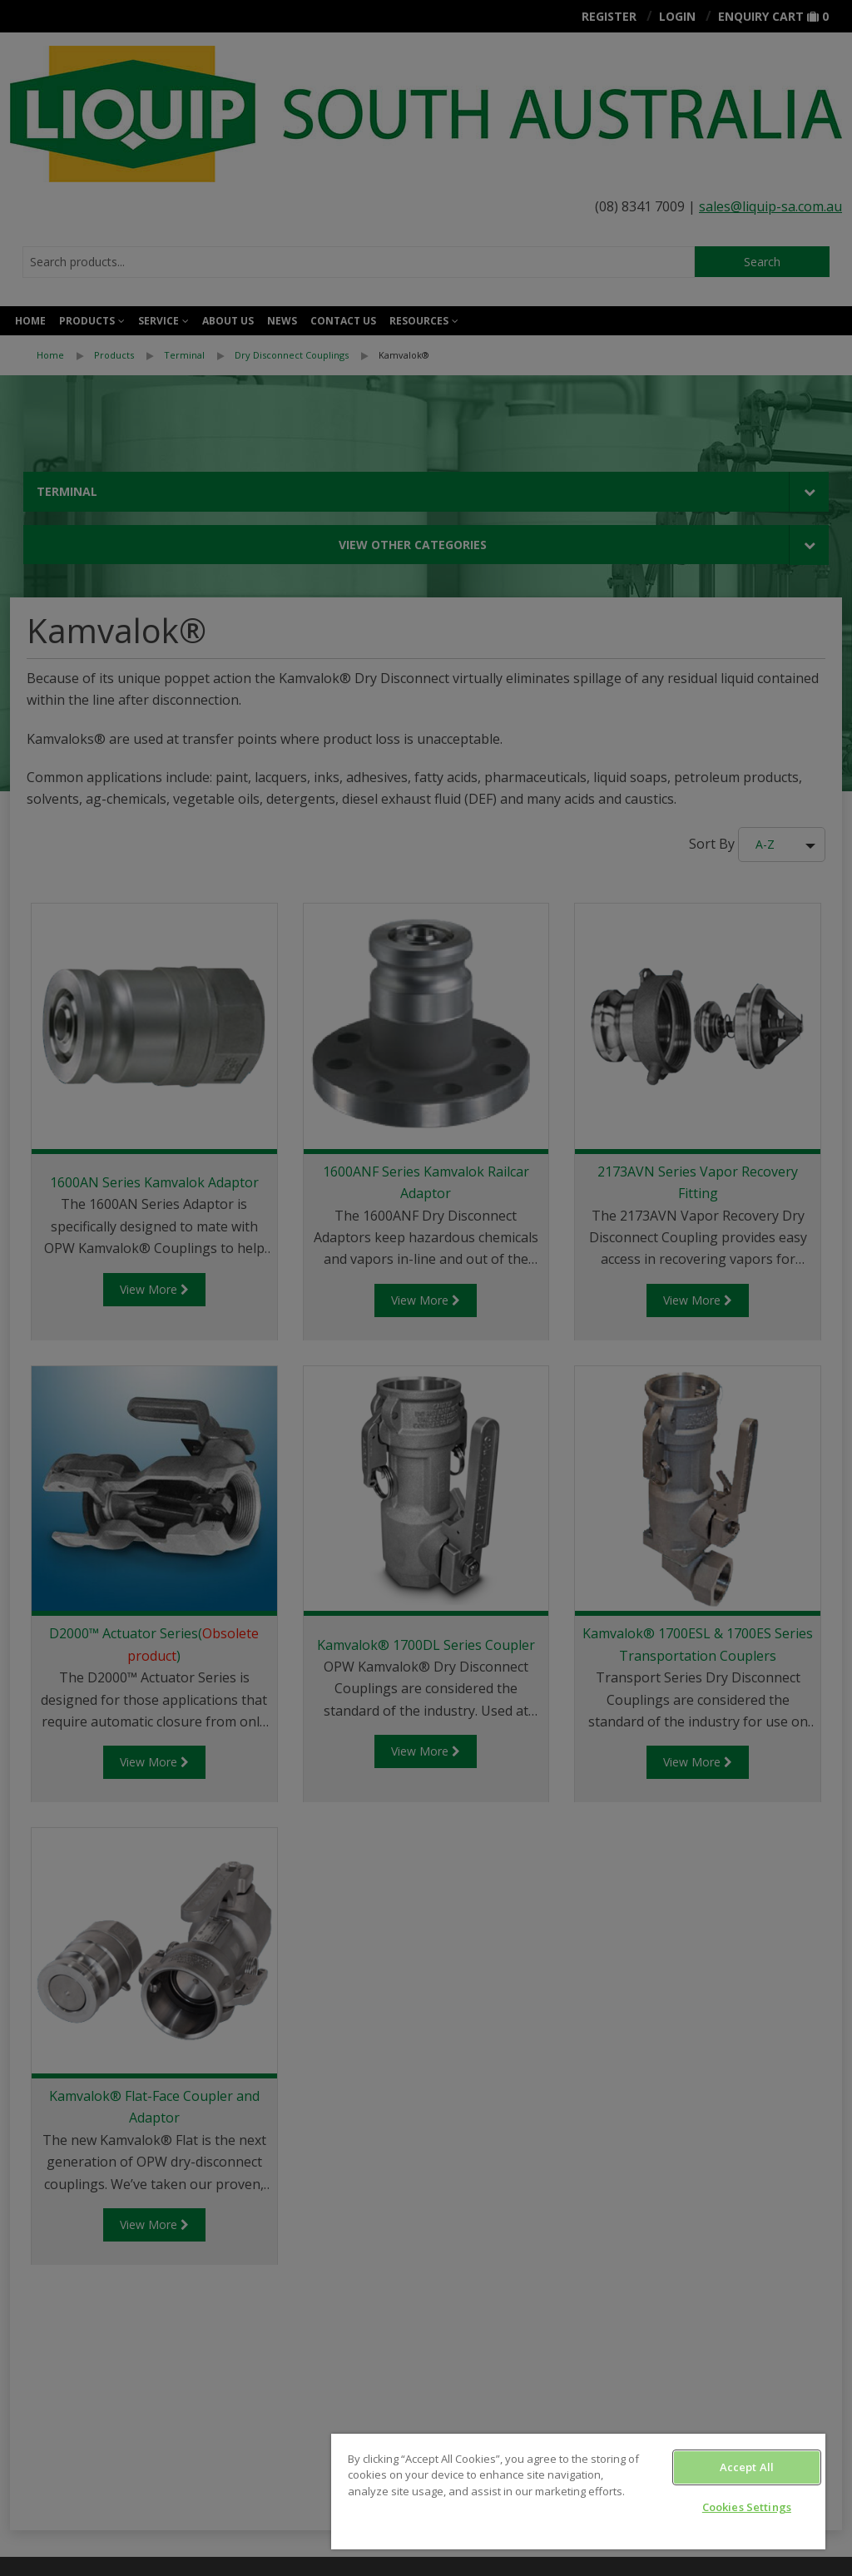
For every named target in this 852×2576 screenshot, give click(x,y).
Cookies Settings (746, 2506)
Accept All (747, 2467)
